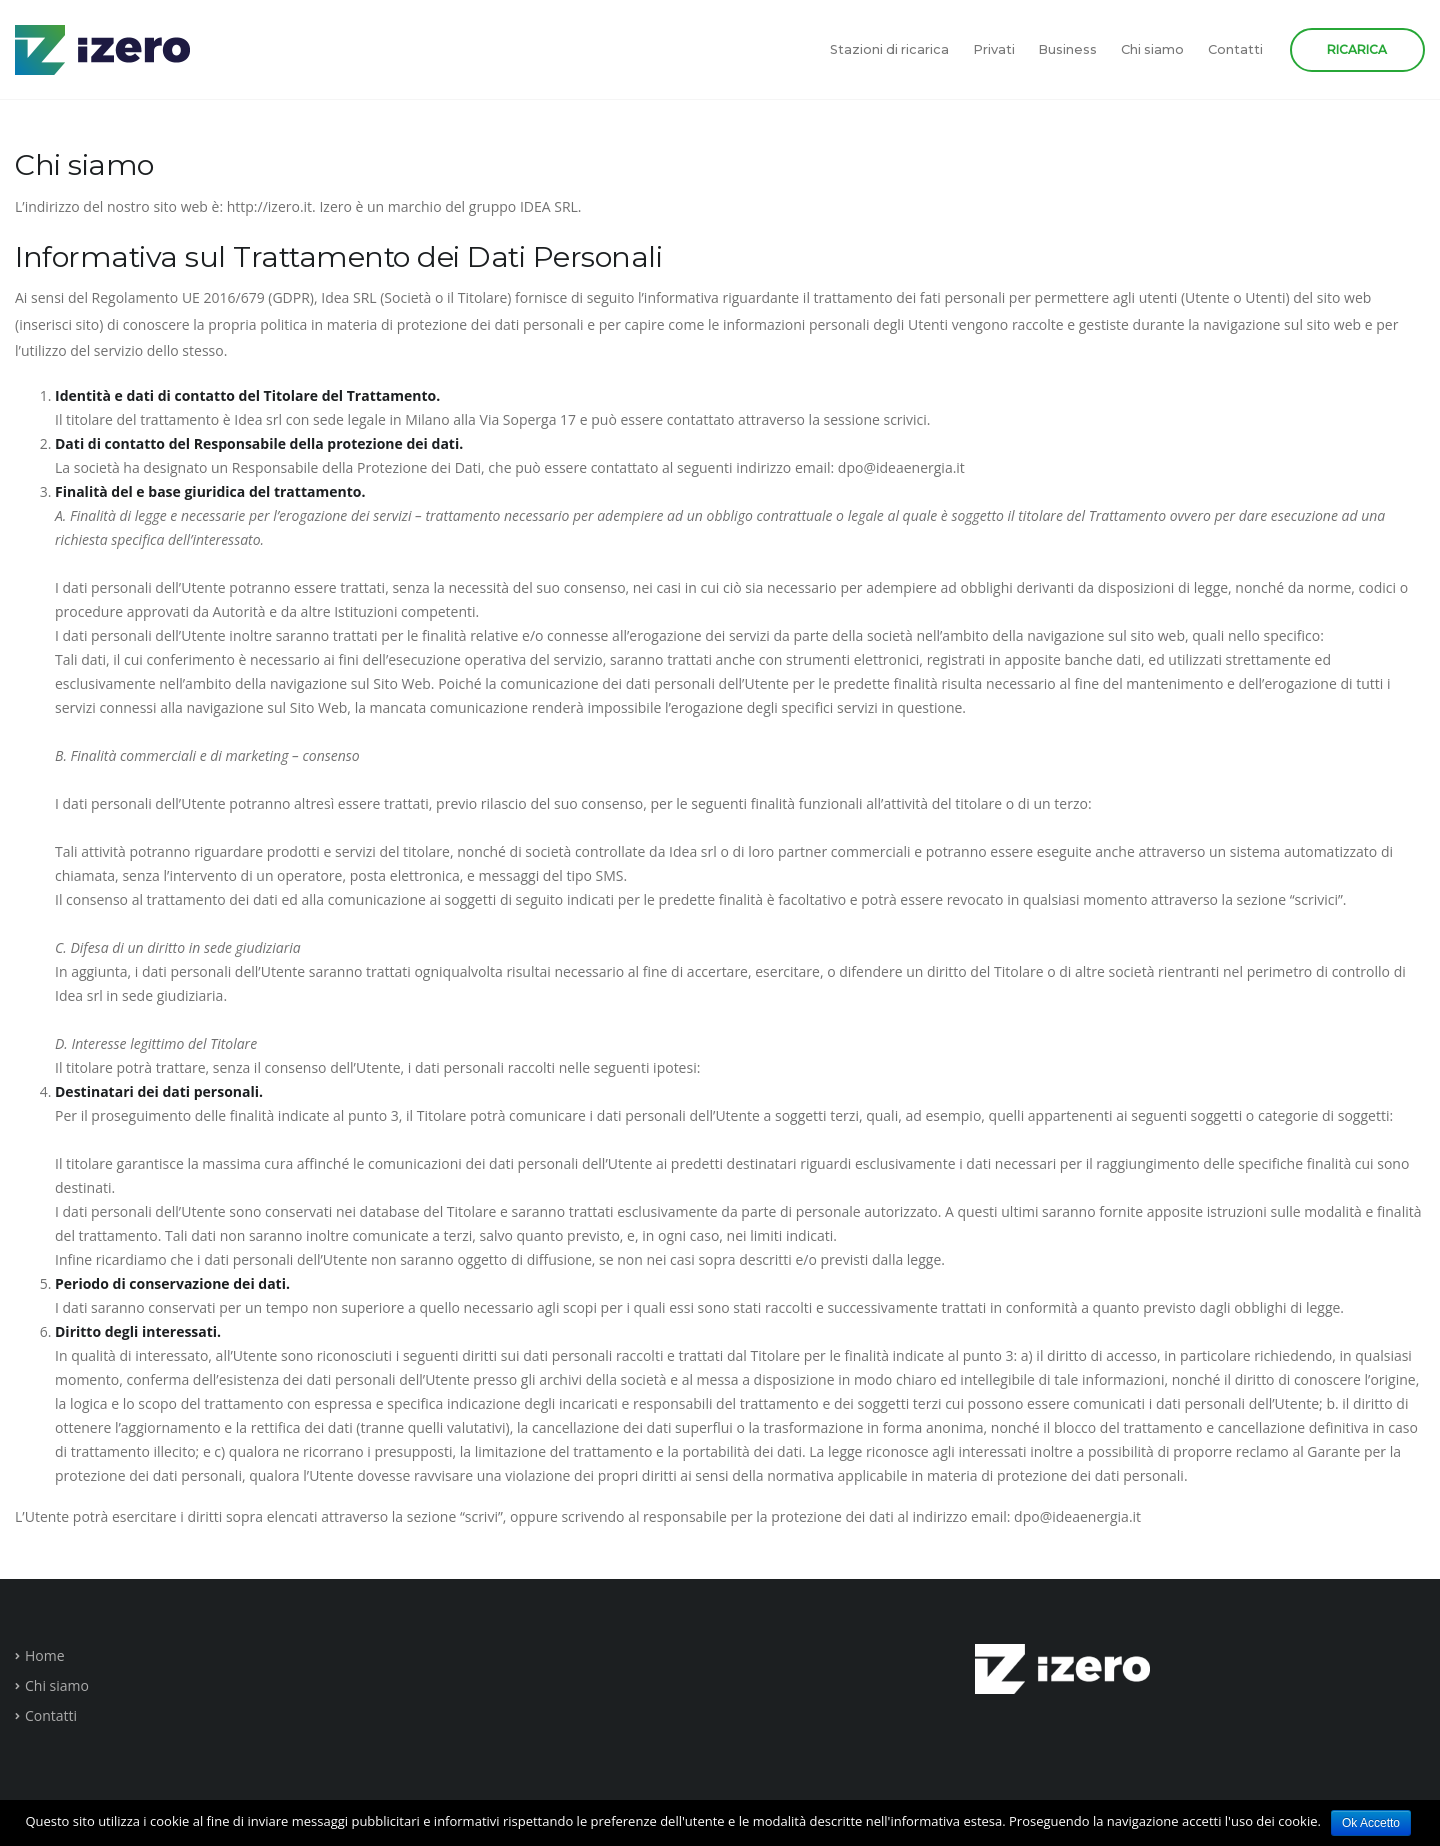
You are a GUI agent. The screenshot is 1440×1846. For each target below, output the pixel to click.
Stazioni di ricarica (889, 49)
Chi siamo (1152, 49)
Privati (994, 49)
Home (45, 1655)
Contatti (1235, 49)
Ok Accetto (1371, 1823)
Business (1067, 49)
